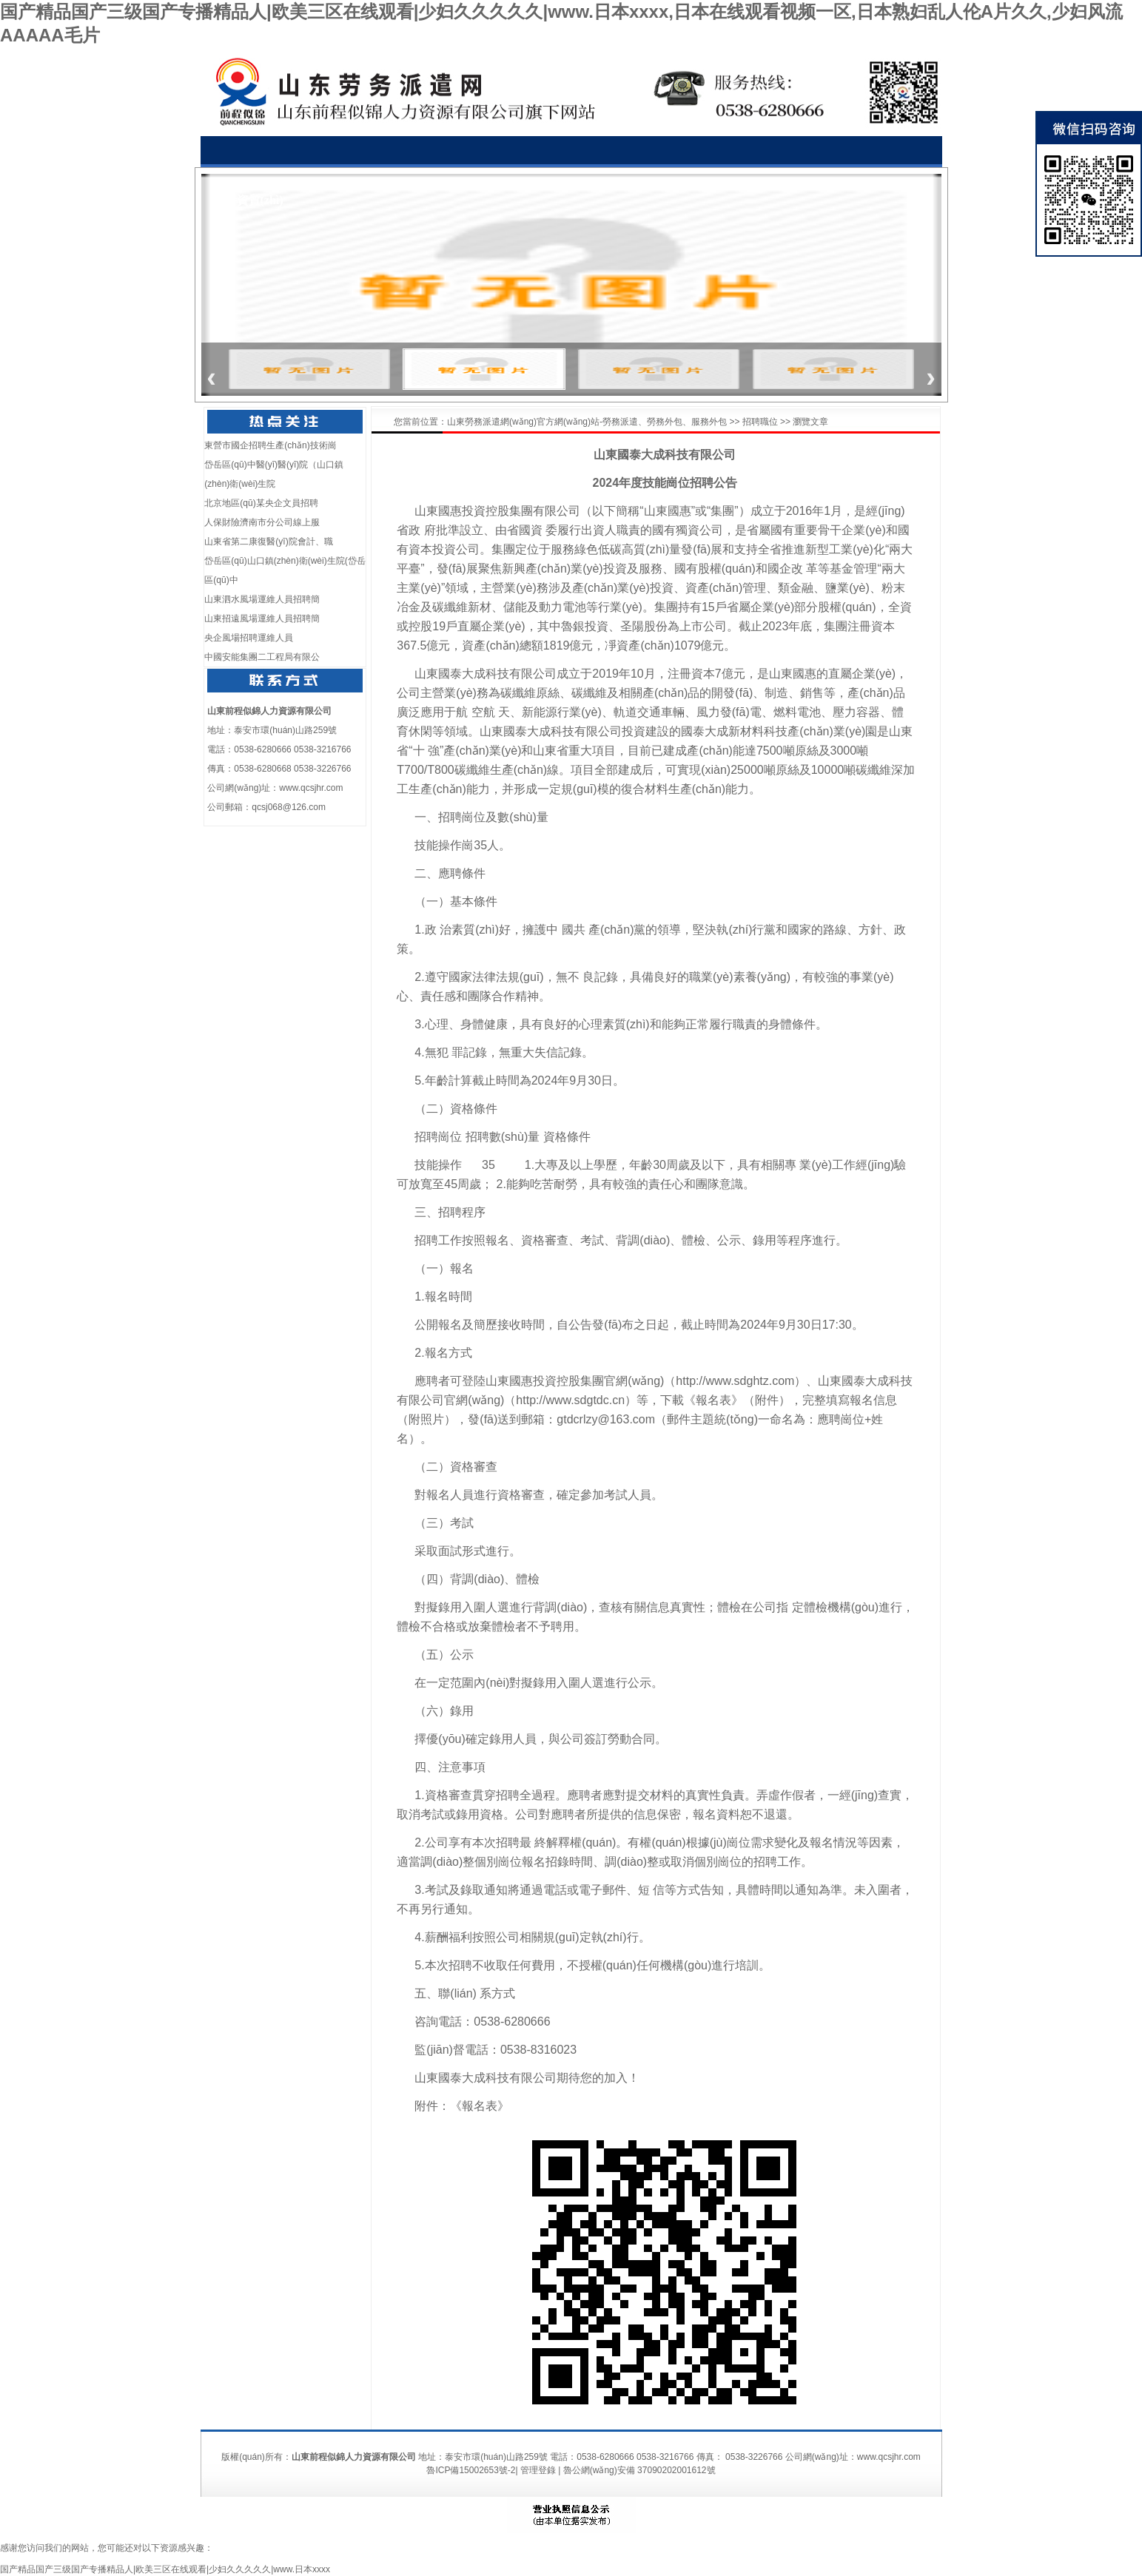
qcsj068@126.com (289, 807)
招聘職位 (760, 422)
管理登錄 (538, 2470)
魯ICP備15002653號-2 (470, 2470)
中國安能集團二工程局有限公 (262, 657)
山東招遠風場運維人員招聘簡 (262, 618)
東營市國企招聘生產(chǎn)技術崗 (270, 445)
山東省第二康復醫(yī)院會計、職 (268, 541)
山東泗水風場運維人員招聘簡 (262, 599)
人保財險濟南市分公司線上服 (262, 522)
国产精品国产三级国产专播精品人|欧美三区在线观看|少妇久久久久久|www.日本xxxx (165, 2569)
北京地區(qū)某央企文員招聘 (261, 503)
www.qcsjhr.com (311, 788)
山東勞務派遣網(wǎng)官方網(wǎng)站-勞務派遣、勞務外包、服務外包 (587, 422)
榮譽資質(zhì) (248, 200)
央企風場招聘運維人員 (248, 638)
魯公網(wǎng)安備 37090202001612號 (639, 2470)
